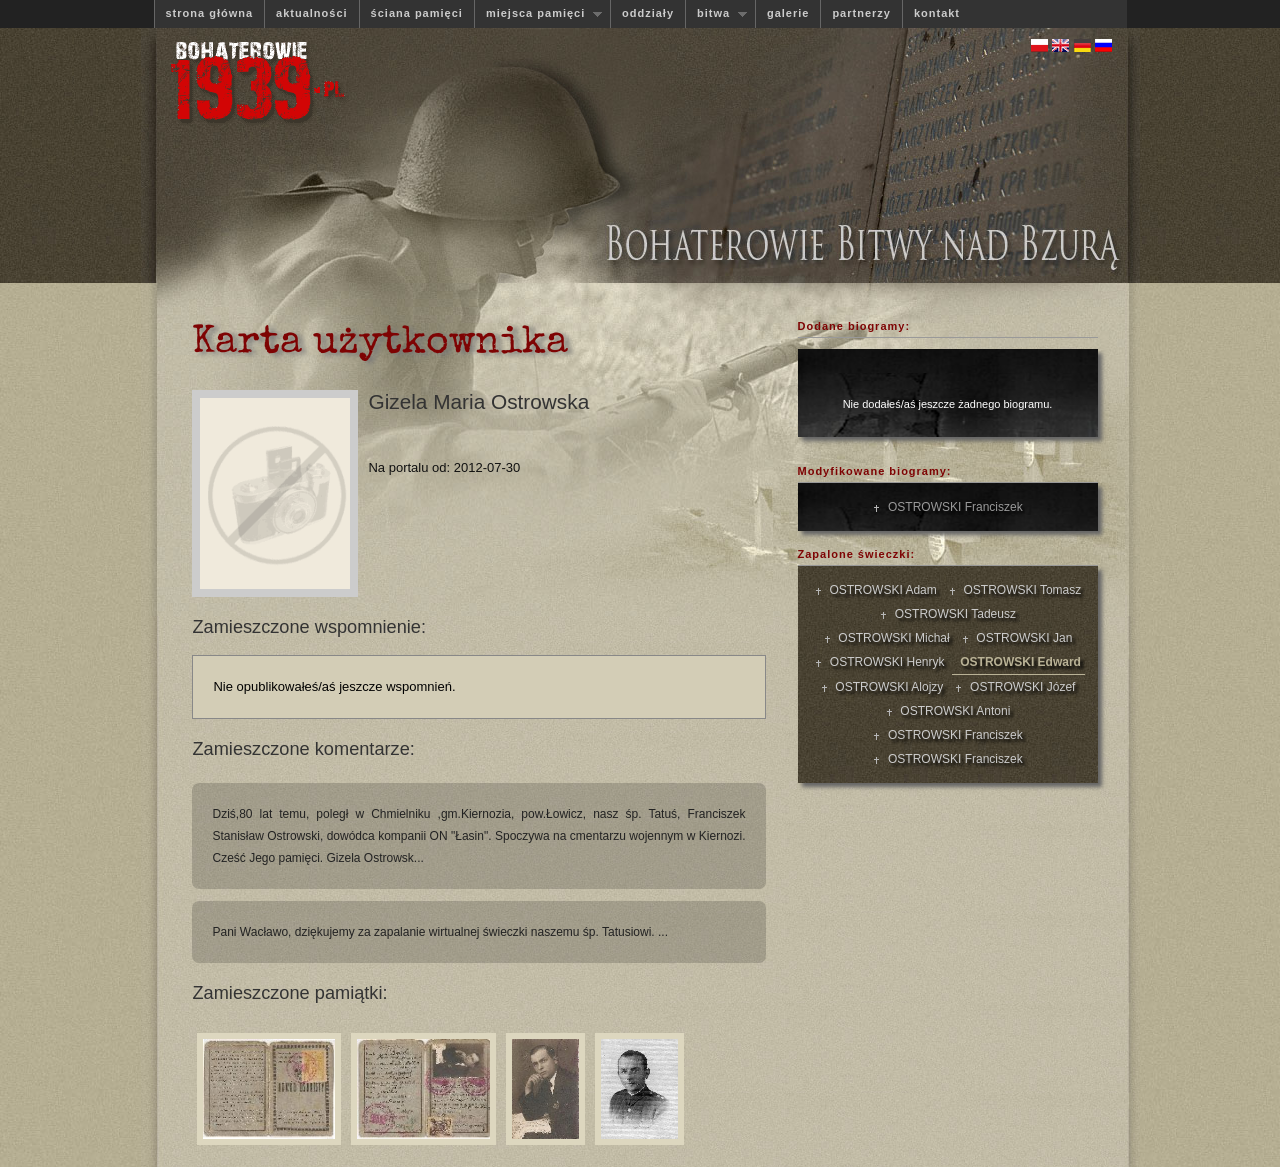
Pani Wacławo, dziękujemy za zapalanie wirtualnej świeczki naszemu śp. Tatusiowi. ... (440, 932)
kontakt (937, 13)
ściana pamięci (417, 13)
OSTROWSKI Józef (1019, 687)
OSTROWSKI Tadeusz (952, 614)
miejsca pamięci (538, 13)
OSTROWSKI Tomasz (1019, 590)
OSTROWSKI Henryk (883, 662)
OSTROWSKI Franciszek (951, 507)
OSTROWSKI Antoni (952, 711)
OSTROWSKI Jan (1021, 638)
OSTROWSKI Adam (880, 590)
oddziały (648, 13)
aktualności (312, 13)
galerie (788, 13)
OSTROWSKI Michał (891, 638)
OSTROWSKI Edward (1017, 662)
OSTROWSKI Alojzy (886, 687)
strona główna (210, 13)
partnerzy (861, 13)
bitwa (716, 13)
